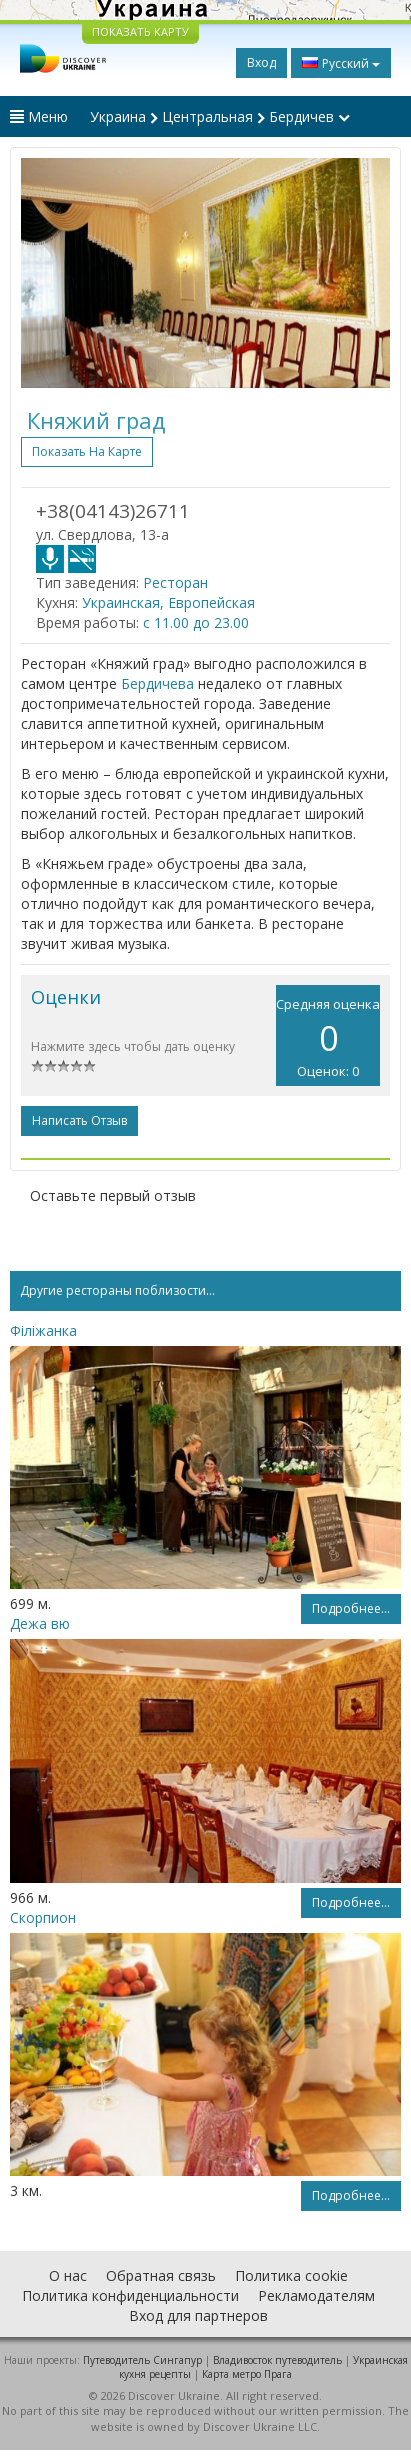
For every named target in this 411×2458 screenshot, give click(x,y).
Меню (39, 116)
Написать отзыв (79, 1120)
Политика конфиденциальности (130, 2295)
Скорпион (43, 1917)
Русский (341, 63)
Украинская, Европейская (168, 602)
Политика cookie (291, 2275)
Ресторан (175, 582)
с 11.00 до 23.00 (196, 622)
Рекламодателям (316, 2295)
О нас (68, 2275)
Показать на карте (87, 451)
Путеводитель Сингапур (142, 2360)
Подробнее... (351, 1608)
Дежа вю (40, 1623)
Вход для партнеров (198, 2315)
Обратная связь (161, 2275)
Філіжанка (43, 1330)
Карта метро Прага (247, 2374)
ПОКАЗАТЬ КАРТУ (140, 31)
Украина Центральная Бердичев (220, 116)
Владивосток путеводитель (277, 2360)
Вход (261, 62)
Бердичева (157, 683)
